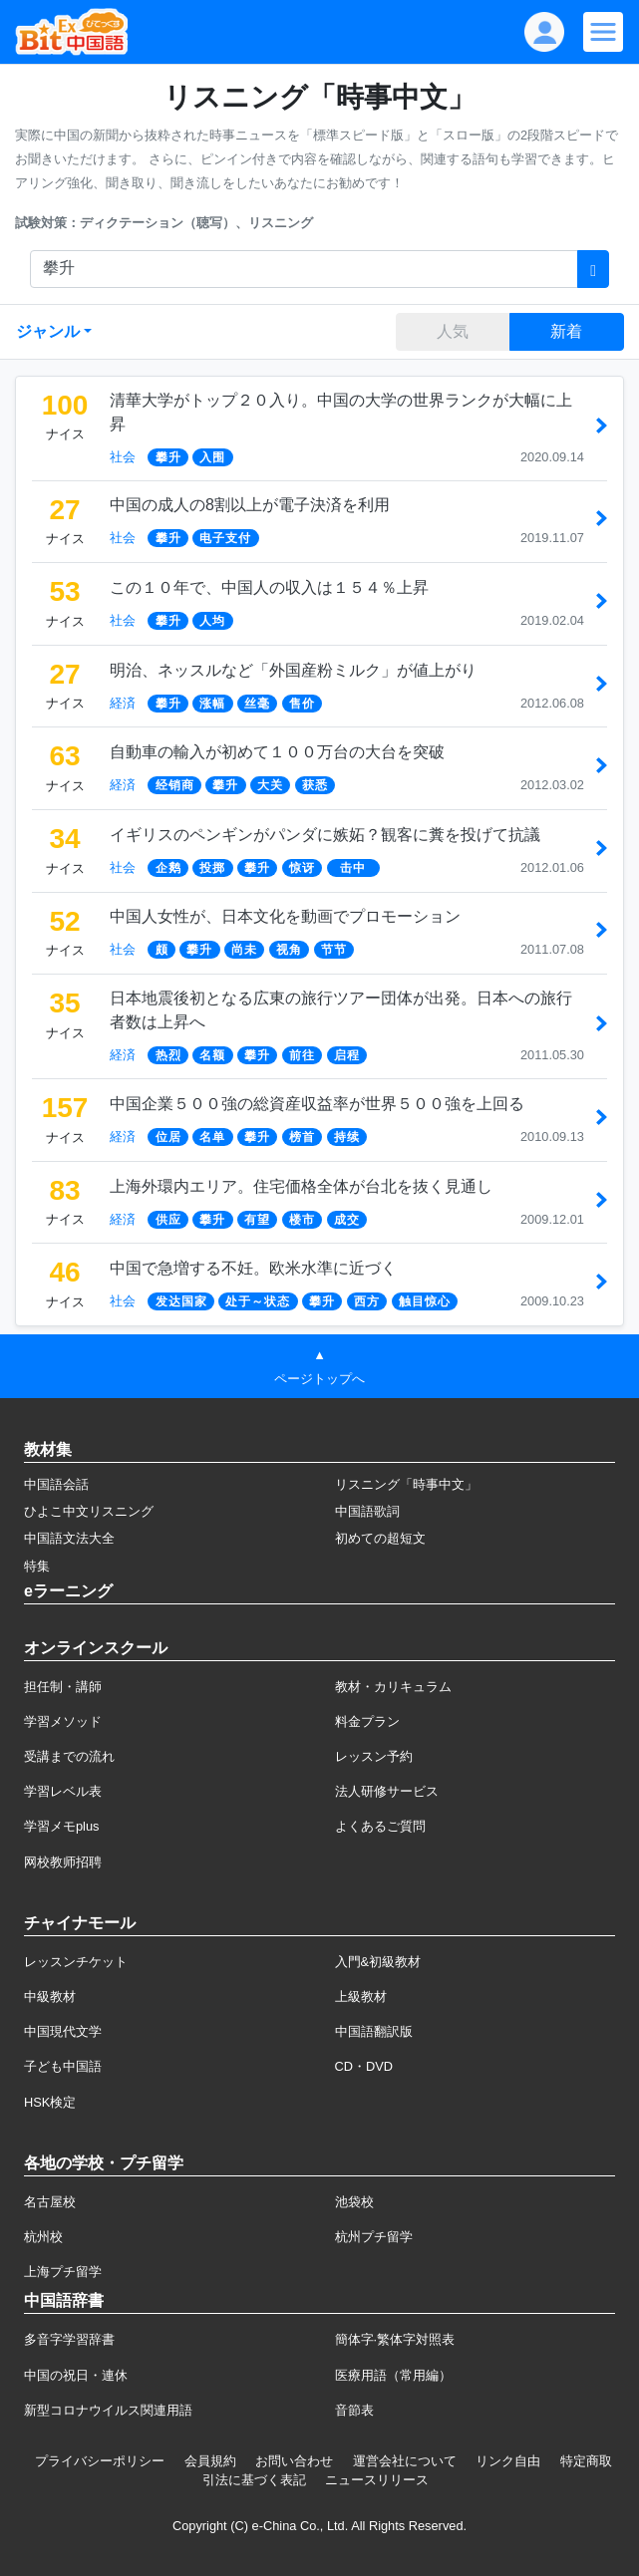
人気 (453, 331)
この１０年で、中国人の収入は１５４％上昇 (269, 587)
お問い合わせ (294, 2460)
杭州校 (43, 2236)
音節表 (354, 2410)
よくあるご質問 (380, 1826)
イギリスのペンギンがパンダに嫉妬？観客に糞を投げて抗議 (325, 834)
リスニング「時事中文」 (406, 1484)
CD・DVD (364, 2066)
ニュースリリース (377, 2479)
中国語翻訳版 (374, 2031)
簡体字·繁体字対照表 (395, 2339)
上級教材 (361, 1996)
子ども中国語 (63, 2066)
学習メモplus (61, 1826)
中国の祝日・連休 (76, 2375)
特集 (37, 1566)
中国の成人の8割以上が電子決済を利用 (250, 504)
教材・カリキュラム (393, 1686)
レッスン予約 (374, 1756)
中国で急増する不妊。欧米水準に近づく (253, 1268)
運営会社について (405, 2460)
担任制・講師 (63, 1686)
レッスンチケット (76, 1961)
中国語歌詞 (367, 1511)
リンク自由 (508, 2460)
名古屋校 (50, 2201)
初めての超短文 (380, 1538)
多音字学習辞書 (69, 2339)
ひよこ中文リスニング (89, 1511)
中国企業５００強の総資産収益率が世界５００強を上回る (317, 1103)
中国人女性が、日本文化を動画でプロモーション (285, 916)
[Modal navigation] (603, 32)
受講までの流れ (69, 1756)
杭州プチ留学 (374, 2236)
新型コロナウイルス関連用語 (108, 2410)
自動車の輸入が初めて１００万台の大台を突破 (277, 751)
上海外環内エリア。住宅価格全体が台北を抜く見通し (301, 1186)
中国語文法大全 (69, 1538)
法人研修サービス (387, 1791)
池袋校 (354, 2201)
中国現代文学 (63, 2031)
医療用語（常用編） (393, 2375)
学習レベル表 (63, 1791)
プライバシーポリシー (99, 2460)
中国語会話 (56, 1484)
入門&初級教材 (378, 1961)
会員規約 (210, 2460)
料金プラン (367, 1721)
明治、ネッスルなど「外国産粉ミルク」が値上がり (293, 670)
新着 (566, 331)
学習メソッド (63, 1721)
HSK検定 (50, 2102)
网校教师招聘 (63, 1862)
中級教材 (50, 1996)
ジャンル (48, 331)
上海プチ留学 (63, 2271)
